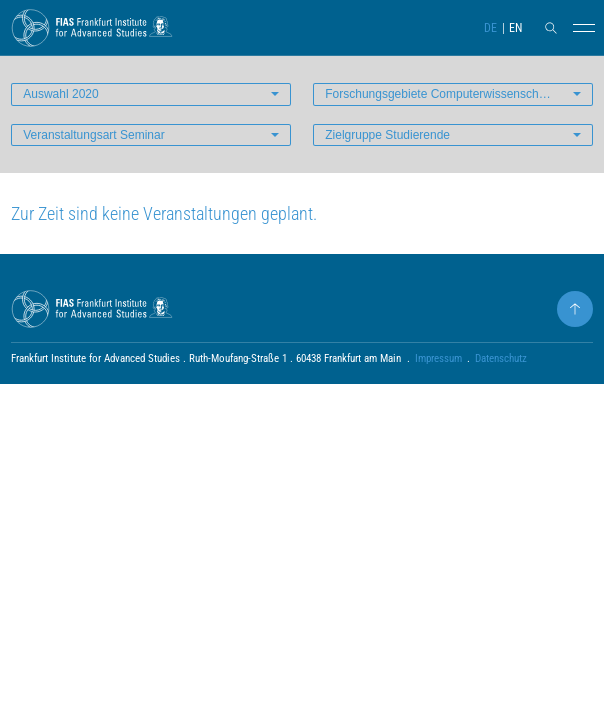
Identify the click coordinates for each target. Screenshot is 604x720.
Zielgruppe (387, 135)
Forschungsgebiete (459, 94)
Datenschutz (501, 358)
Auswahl (60, 94)
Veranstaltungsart (93, 135)
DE (490, 28)
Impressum (438, 358)
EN (515, 28)
